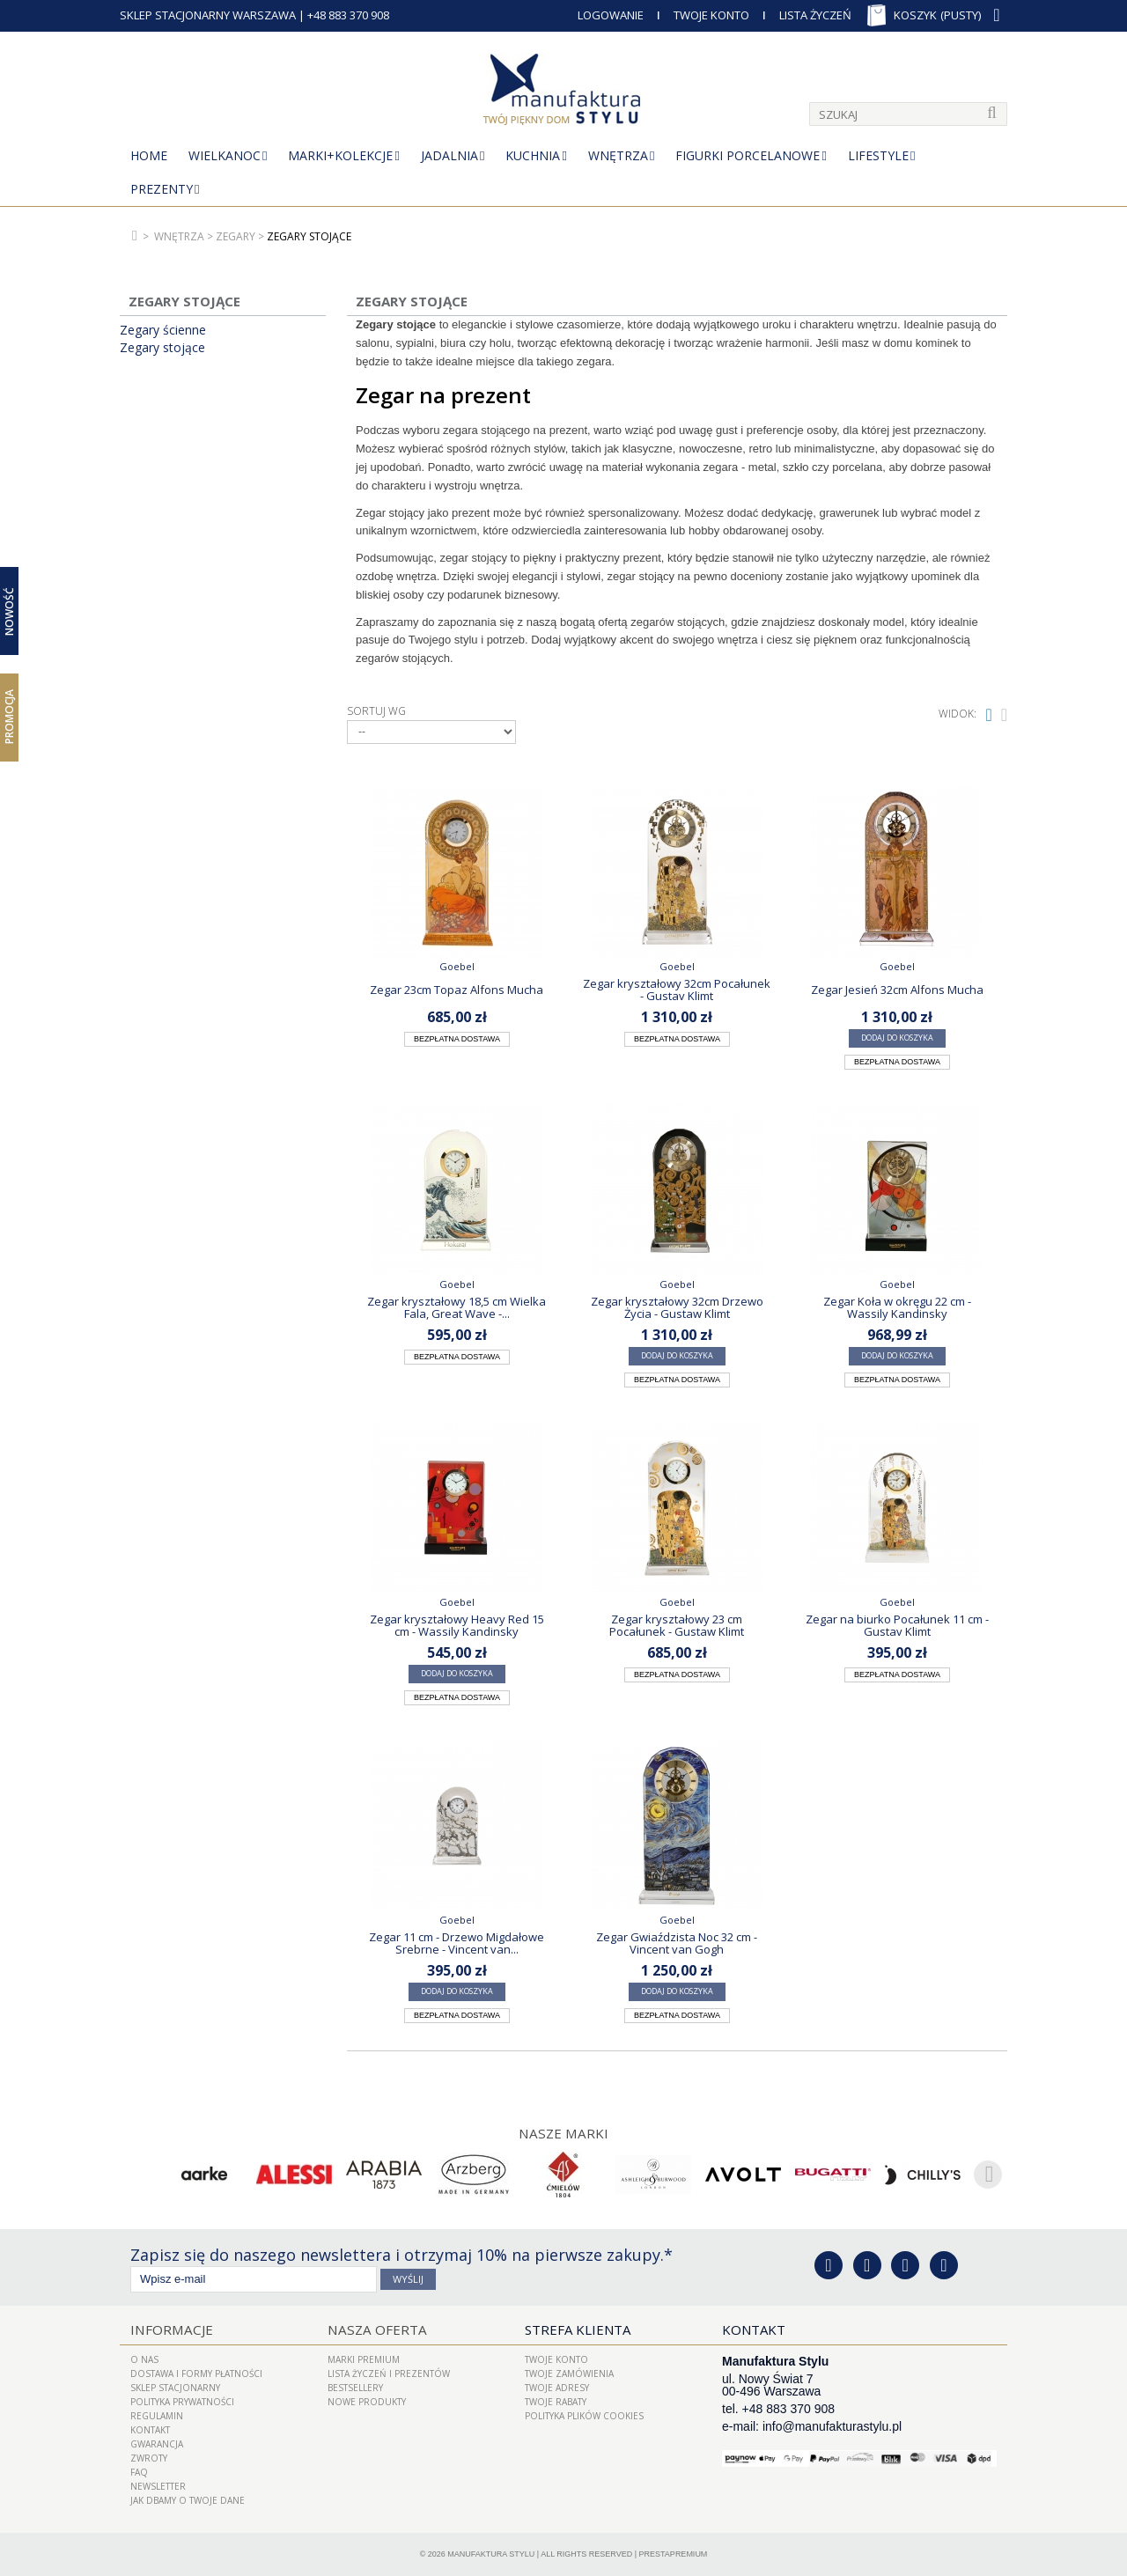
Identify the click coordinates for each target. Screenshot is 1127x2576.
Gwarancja (156, 2444)
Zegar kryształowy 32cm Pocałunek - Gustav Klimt (676, 989)
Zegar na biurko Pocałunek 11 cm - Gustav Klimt (897, 1625)
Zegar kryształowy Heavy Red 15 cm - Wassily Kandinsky (457, 1625)
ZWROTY (148, 2458)
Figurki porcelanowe (747, 155)
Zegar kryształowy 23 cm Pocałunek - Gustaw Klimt (676, 1625)
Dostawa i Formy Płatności (196, 2373)
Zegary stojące (162, 348)
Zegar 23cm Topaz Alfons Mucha (456, 989)
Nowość (9, 610)
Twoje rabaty (555, 2402)
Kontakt (150, 2430)
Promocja (9, 716)
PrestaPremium (673, 2554)
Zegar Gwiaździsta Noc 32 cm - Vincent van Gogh (676, 1943)
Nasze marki (564, 2133)
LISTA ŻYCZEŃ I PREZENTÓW (389, 2373)
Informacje (170, 2329)
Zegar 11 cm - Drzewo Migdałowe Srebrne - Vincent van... (456, 1943)
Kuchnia (532, 155)
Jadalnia (449, 155)
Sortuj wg (376, 711)
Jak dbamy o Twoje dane (187, 2500)
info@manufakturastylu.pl (832, 2426)
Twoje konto (556, 2359)
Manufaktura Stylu (490, 2554)
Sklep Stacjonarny (175, 2387)
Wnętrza (618, 155)
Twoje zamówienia (569, 2373)
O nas (144, 2359)
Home (148, 155)
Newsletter (158, 2486)
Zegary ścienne (163, 330)
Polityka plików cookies (584, 2416)
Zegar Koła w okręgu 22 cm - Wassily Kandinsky (897, 1307)
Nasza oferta (375, 2329)
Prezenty (161, 188)
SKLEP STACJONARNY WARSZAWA (208, 15)
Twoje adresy (557, 2387)
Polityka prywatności (182, 2402)
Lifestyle (878, 155)
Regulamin (156, 2416)
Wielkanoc (224, 155)
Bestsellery (355, 2387)
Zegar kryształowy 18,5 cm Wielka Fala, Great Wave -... (456, 1307)
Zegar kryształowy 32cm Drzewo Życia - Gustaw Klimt (677, 1307)
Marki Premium (364, 2359)
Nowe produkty (367, 2402)
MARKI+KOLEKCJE (340, 155)
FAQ (139, 2472)
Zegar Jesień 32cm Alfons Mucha (897, 989)
